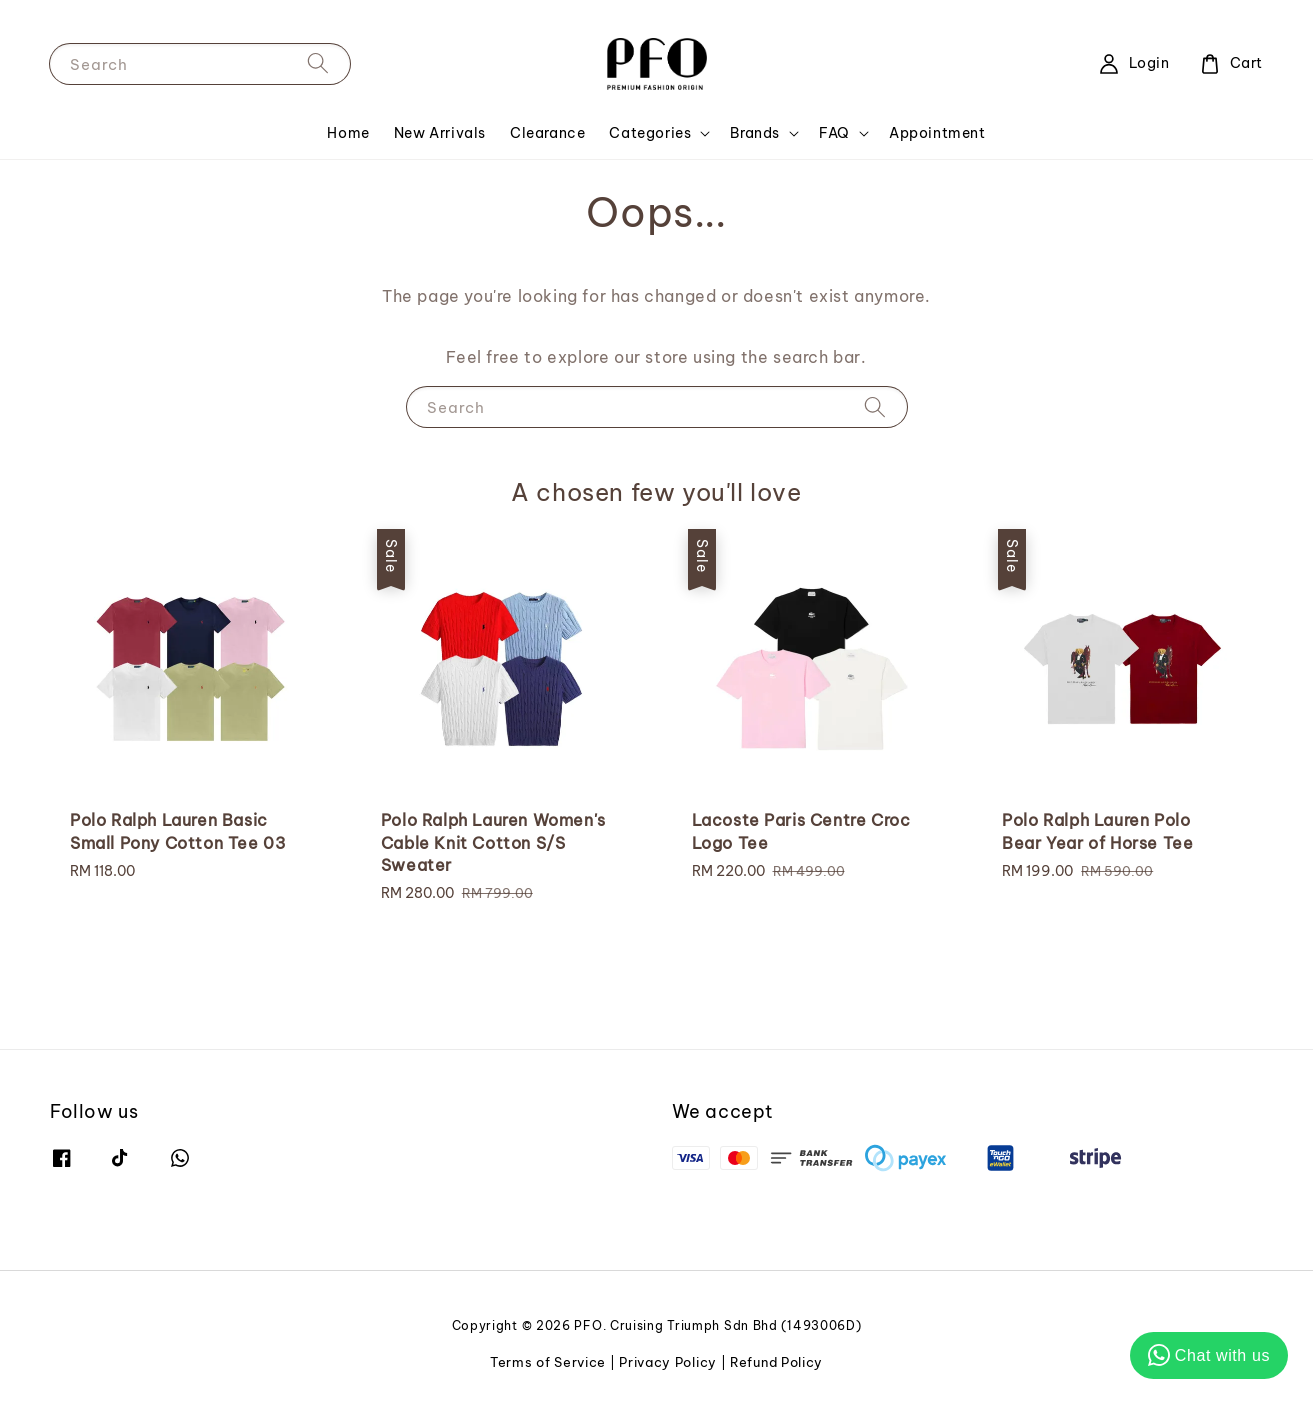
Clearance (547, 133)
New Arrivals (440, 133)
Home (348, 133)
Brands (755, 133)
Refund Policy (776, 1362)
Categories (650, 133)
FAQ (834, 133)
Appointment (937, 133)
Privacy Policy (668, 1362)
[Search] (318, 63)
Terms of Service (548, 1362)
